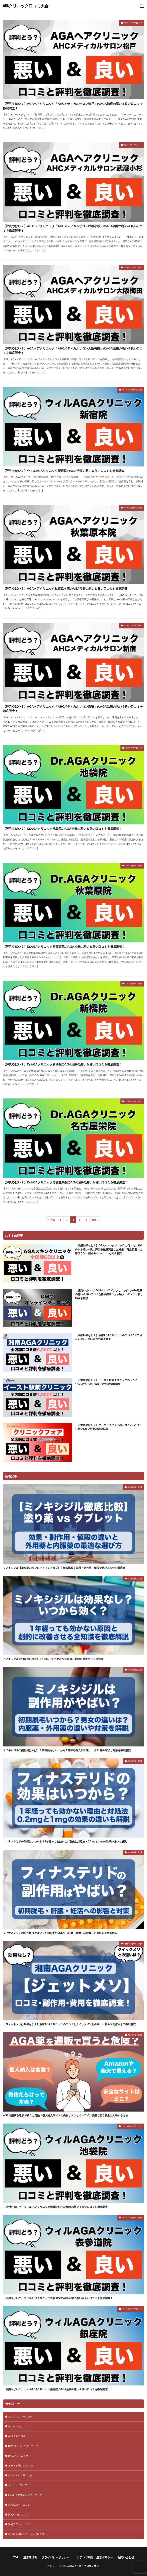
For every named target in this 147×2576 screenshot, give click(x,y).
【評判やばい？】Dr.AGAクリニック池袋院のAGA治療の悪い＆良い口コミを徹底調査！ (62, 828)
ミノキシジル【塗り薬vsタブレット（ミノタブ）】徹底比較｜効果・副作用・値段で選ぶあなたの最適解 (64, 1567)
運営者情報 (30, 2557)
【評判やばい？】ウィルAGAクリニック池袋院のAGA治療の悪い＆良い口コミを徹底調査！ (56, 2206)
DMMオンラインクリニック (23, 2445)
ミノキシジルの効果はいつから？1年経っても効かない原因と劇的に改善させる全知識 (53, 1658)
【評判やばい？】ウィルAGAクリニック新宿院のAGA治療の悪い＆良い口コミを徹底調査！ (65, 470)
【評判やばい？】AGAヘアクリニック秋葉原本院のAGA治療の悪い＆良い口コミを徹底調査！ (66, 588)
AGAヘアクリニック (133, 23)
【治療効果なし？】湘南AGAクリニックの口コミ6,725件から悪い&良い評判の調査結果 (108, 1337)
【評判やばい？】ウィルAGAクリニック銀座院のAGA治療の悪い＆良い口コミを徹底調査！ (56, 2389)
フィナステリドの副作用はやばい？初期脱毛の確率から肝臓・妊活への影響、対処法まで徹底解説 (60, 1932)
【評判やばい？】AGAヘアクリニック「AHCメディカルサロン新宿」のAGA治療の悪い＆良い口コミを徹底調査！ (73, 709)
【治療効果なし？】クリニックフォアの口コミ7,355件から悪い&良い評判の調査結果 (108, 1427)
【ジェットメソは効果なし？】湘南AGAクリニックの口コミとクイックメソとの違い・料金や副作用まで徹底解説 (69, 2024)
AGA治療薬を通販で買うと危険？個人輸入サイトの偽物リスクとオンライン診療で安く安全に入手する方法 (65, 2115)
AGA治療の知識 (135, 1487)
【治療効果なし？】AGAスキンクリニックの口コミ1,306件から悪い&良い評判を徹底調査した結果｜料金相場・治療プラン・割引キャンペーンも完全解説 (108, 1249)
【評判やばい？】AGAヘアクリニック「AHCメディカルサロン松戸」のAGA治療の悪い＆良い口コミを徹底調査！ (73, 106)
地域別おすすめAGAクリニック (25, 2494)
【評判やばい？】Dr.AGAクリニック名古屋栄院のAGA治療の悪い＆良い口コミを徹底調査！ (65, 1182)
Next (94, 1219)
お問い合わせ (125, 2557)
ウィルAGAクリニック (132, 389)
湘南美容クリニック (19, 2524)
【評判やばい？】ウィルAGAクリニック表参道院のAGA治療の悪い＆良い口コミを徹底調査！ (58, 2298)
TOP (16, 2557)
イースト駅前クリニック (21, 2465)
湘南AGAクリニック (133, 1943)
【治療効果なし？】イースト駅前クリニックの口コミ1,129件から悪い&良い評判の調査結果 (106, 1382)
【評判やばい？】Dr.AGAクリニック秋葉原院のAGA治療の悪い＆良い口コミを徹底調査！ (64, 946)
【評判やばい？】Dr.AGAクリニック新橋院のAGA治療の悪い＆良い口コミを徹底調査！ (62, 1064)
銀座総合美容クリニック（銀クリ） (27, 2534)
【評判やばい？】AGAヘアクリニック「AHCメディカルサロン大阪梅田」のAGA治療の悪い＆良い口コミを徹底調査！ (73, 350)
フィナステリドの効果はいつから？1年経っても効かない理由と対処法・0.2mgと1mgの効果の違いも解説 (65, 1841)
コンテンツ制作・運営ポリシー (93, 2557)
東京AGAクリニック (19, 2504)
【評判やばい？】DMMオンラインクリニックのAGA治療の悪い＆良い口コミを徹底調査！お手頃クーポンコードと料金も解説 (109, 1294)
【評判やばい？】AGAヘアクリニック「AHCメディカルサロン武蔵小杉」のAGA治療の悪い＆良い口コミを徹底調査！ (73, 228)
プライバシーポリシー (56, 2557)
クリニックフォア (17, 2485)
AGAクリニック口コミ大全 (26, 6)
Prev (53, 1219)
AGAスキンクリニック (20, 2416)
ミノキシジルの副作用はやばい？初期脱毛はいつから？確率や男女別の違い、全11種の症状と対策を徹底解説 (67, 1750)
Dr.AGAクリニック (133, 748)
